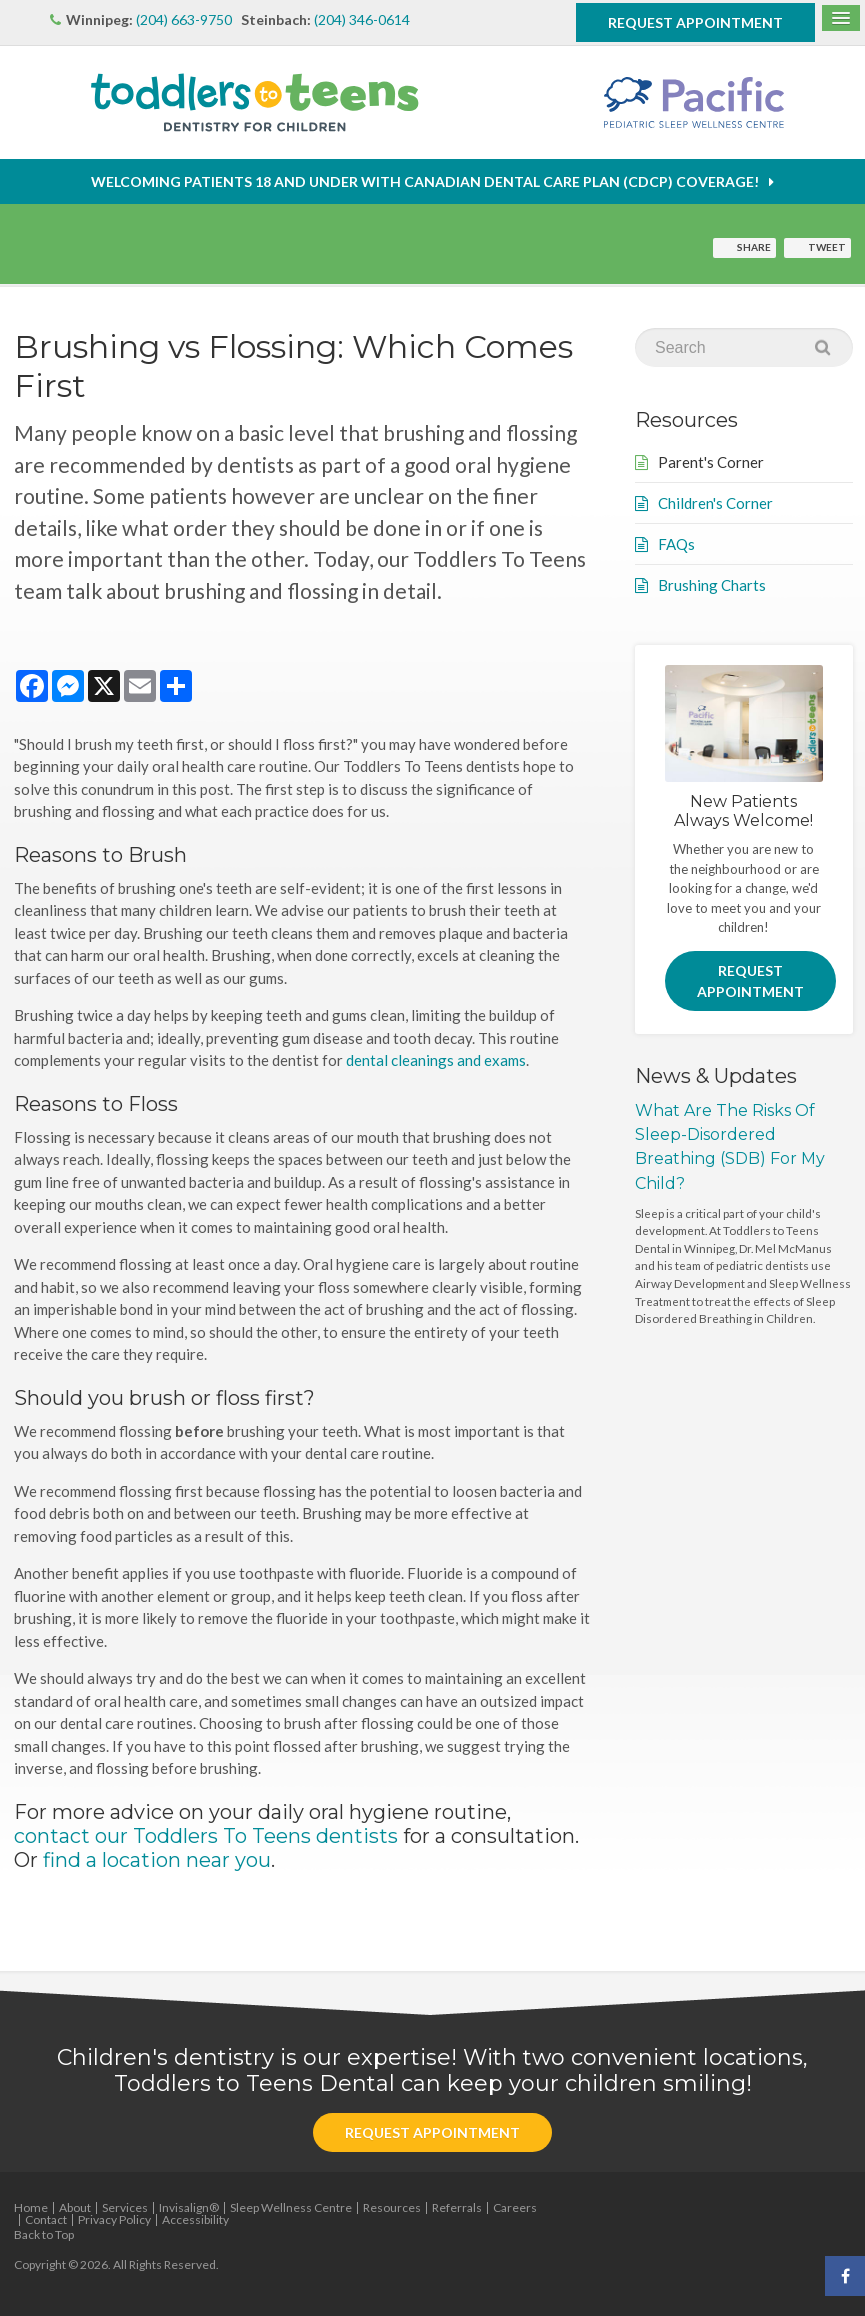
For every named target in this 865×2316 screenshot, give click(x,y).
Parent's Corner (711, 462)
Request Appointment (695, 22)
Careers (515, 2207)
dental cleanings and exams (436, 1060)
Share (754, 247)
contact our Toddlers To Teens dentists (206, 1836)
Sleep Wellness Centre (291, 2207)
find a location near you (157, 1860)
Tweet (827, 247)
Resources (392, 2207)
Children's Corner (715, 503)
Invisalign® (189, 2207)
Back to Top (44, 2234)
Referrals (457, 2207)
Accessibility (195, 2219)
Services (125, 2207)
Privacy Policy (114, 2219)
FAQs (676, 544)
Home (31, 2207)
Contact (46, 2219)
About (75, 2207)
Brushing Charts (712, 585)
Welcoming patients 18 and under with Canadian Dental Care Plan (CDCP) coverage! (425, 181)
